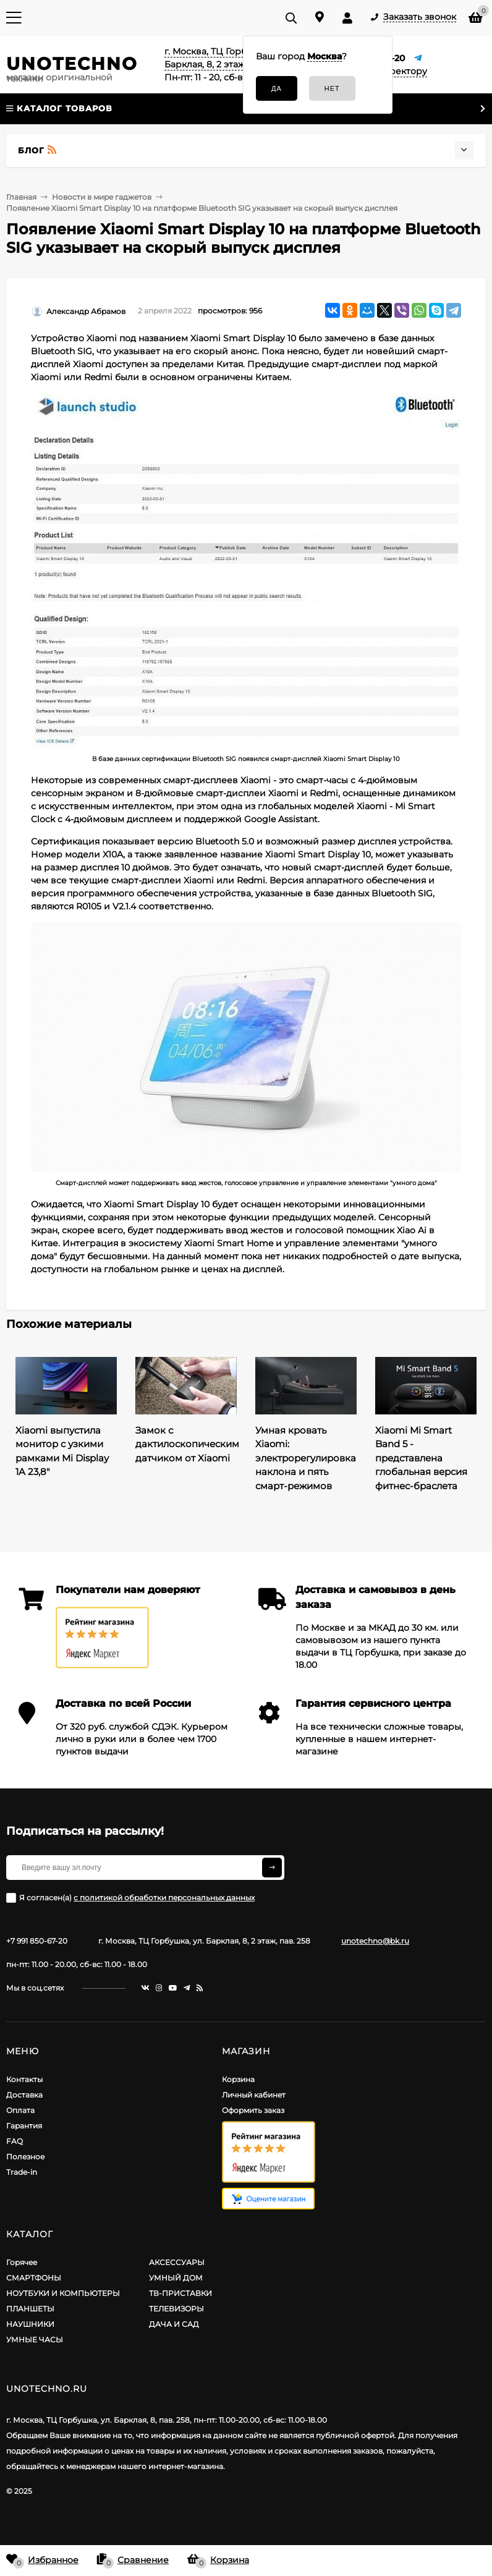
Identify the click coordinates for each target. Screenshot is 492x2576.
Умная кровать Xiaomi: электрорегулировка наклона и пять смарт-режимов (305, 1458)
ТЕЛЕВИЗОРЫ (176, 2308)
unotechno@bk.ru (375, 1940)
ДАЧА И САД (174, 2324)
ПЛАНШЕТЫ (30, 2308)
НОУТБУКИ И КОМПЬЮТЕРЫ (63, 2293)
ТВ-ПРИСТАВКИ (180, 2293)
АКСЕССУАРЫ (177, 2262)
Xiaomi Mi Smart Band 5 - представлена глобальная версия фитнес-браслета (421, 1458)
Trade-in (21, 2172)
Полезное (25, 2156)
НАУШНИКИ (30, 2324)
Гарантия (24, 2125)
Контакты (24, 2079)
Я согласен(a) (130, 1898)
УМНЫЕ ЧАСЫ (34, 2339)
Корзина (238, 2079)
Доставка (24, 2094)
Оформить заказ (253, 2110)
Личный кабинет (254, 2094)
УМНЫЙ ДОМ (176, 2277)
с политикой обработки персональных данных (164, 1897)
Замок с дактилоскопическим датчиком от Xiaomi (187, 1444)
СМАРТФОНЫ (33, 2277)
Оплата (20, 2110)
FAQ (14, 2141)
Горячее (21, 2262)
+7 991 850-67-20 (36, 1940)
